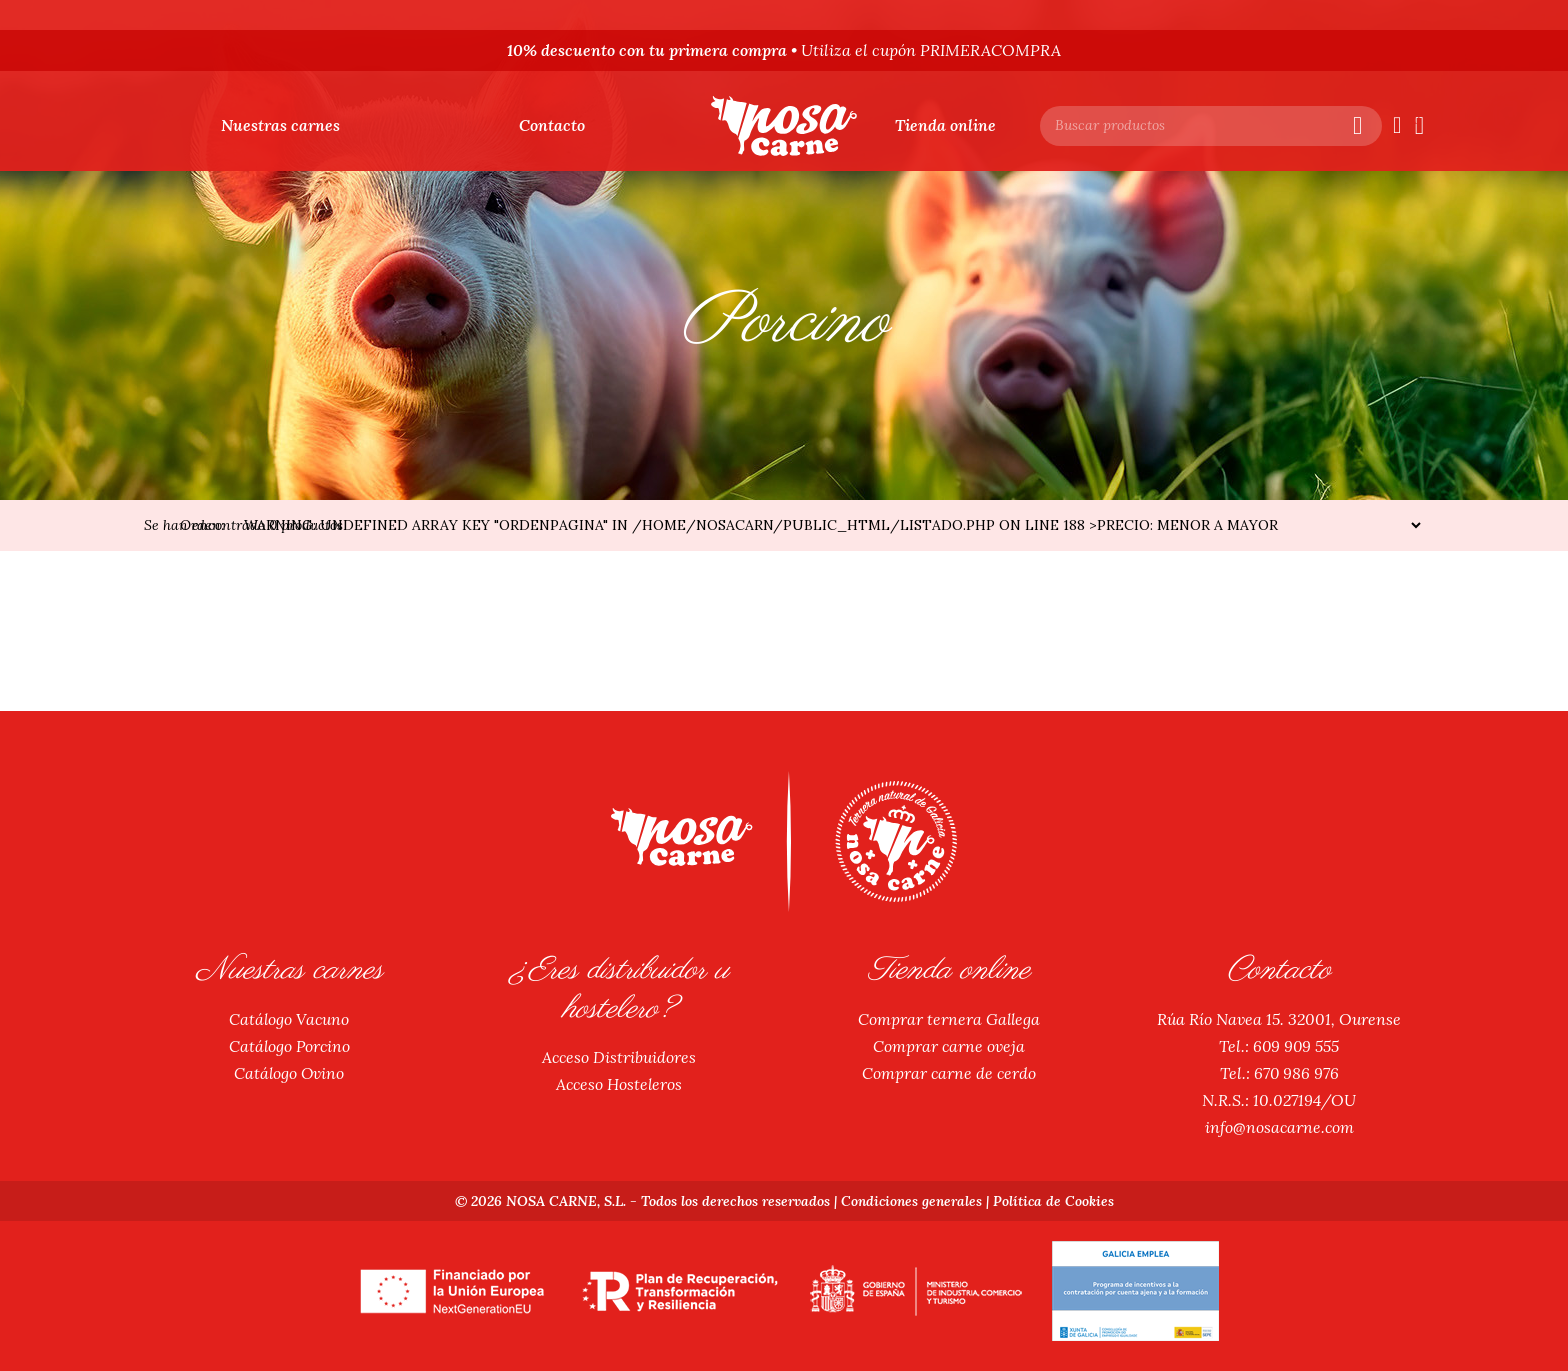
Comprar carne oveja (949, 1046)
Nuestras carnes (280, 125)
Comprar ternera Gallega (949, 1019)
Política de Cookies (1055, 1201)
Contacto (552, 125)
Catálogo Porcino (289, 1046)
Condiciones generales (910, 1201)
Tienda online (945, 125)
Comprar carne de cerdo (949, 1073)
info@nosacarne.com (1279, 1127)
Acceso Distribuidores (619, 1057)
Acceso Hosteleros (619, 1084)
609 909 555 (1296, 1046)
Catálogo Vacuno (289, 1019)
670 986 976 (1296, 1073)
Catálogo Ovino (289, 1073)
